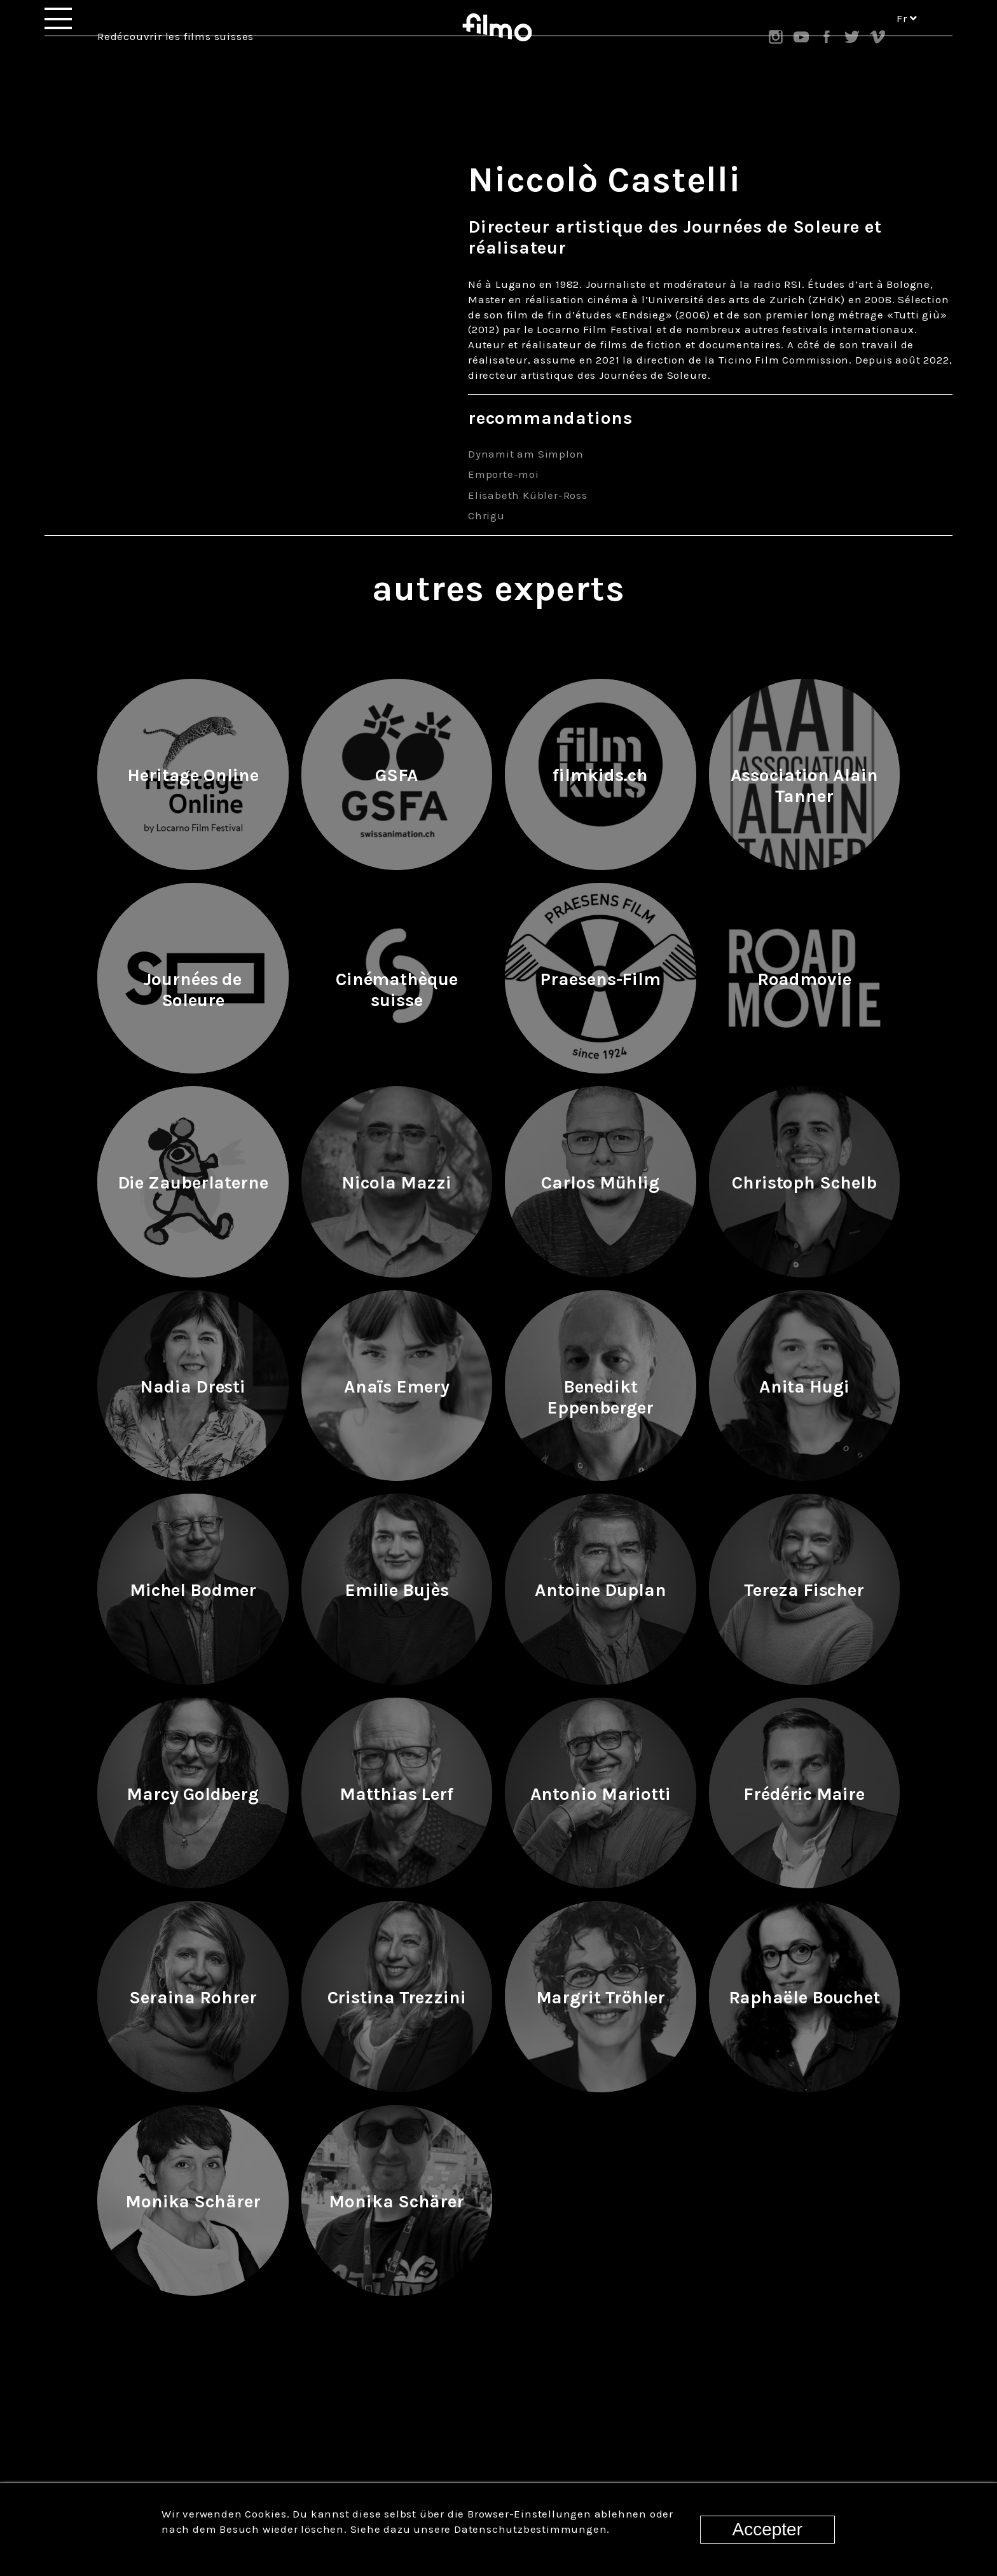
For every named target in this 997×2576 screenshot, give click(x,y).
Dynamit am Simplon (525, 453)
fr (907, 37)
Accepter (767, 2529)
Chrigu (486, 515)
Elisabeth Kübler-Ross (528, 495)
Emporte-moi (503, 474)
